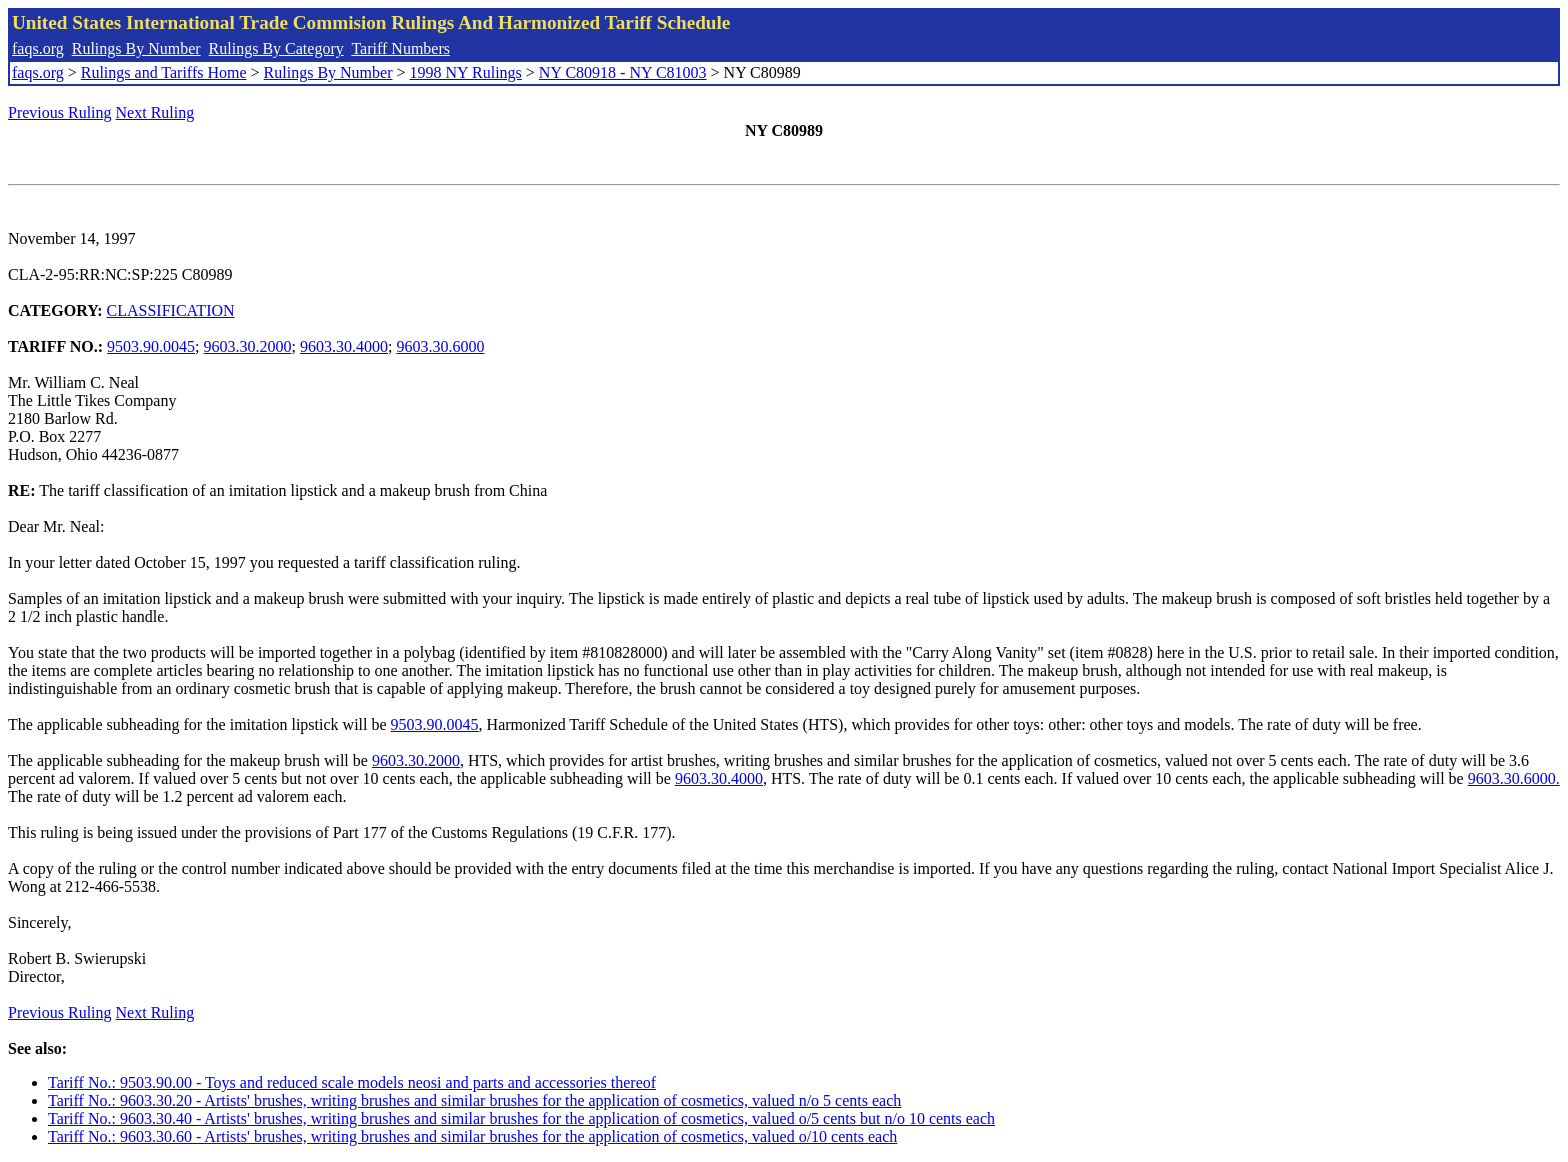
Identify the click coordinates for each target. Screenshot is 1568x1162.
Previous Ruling (60, 112)
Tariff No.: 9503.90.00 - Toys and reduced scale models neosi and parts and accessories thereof (352, 1082)
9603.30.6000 (440, 346)
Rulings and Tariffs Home (164, 72)
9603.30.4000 (344, 346)
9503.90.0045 (151, 346)
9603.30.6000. (1514, 778)
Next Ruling (155, 112)
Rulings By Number (136, 48)
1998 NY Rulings (466, 72)
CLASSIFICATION (171, 310)
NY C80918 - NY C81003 (623, 72)
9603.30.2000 (248, 346)
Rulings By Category (276, 48)
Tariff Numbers (400, 48)
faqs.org (38, 48)
